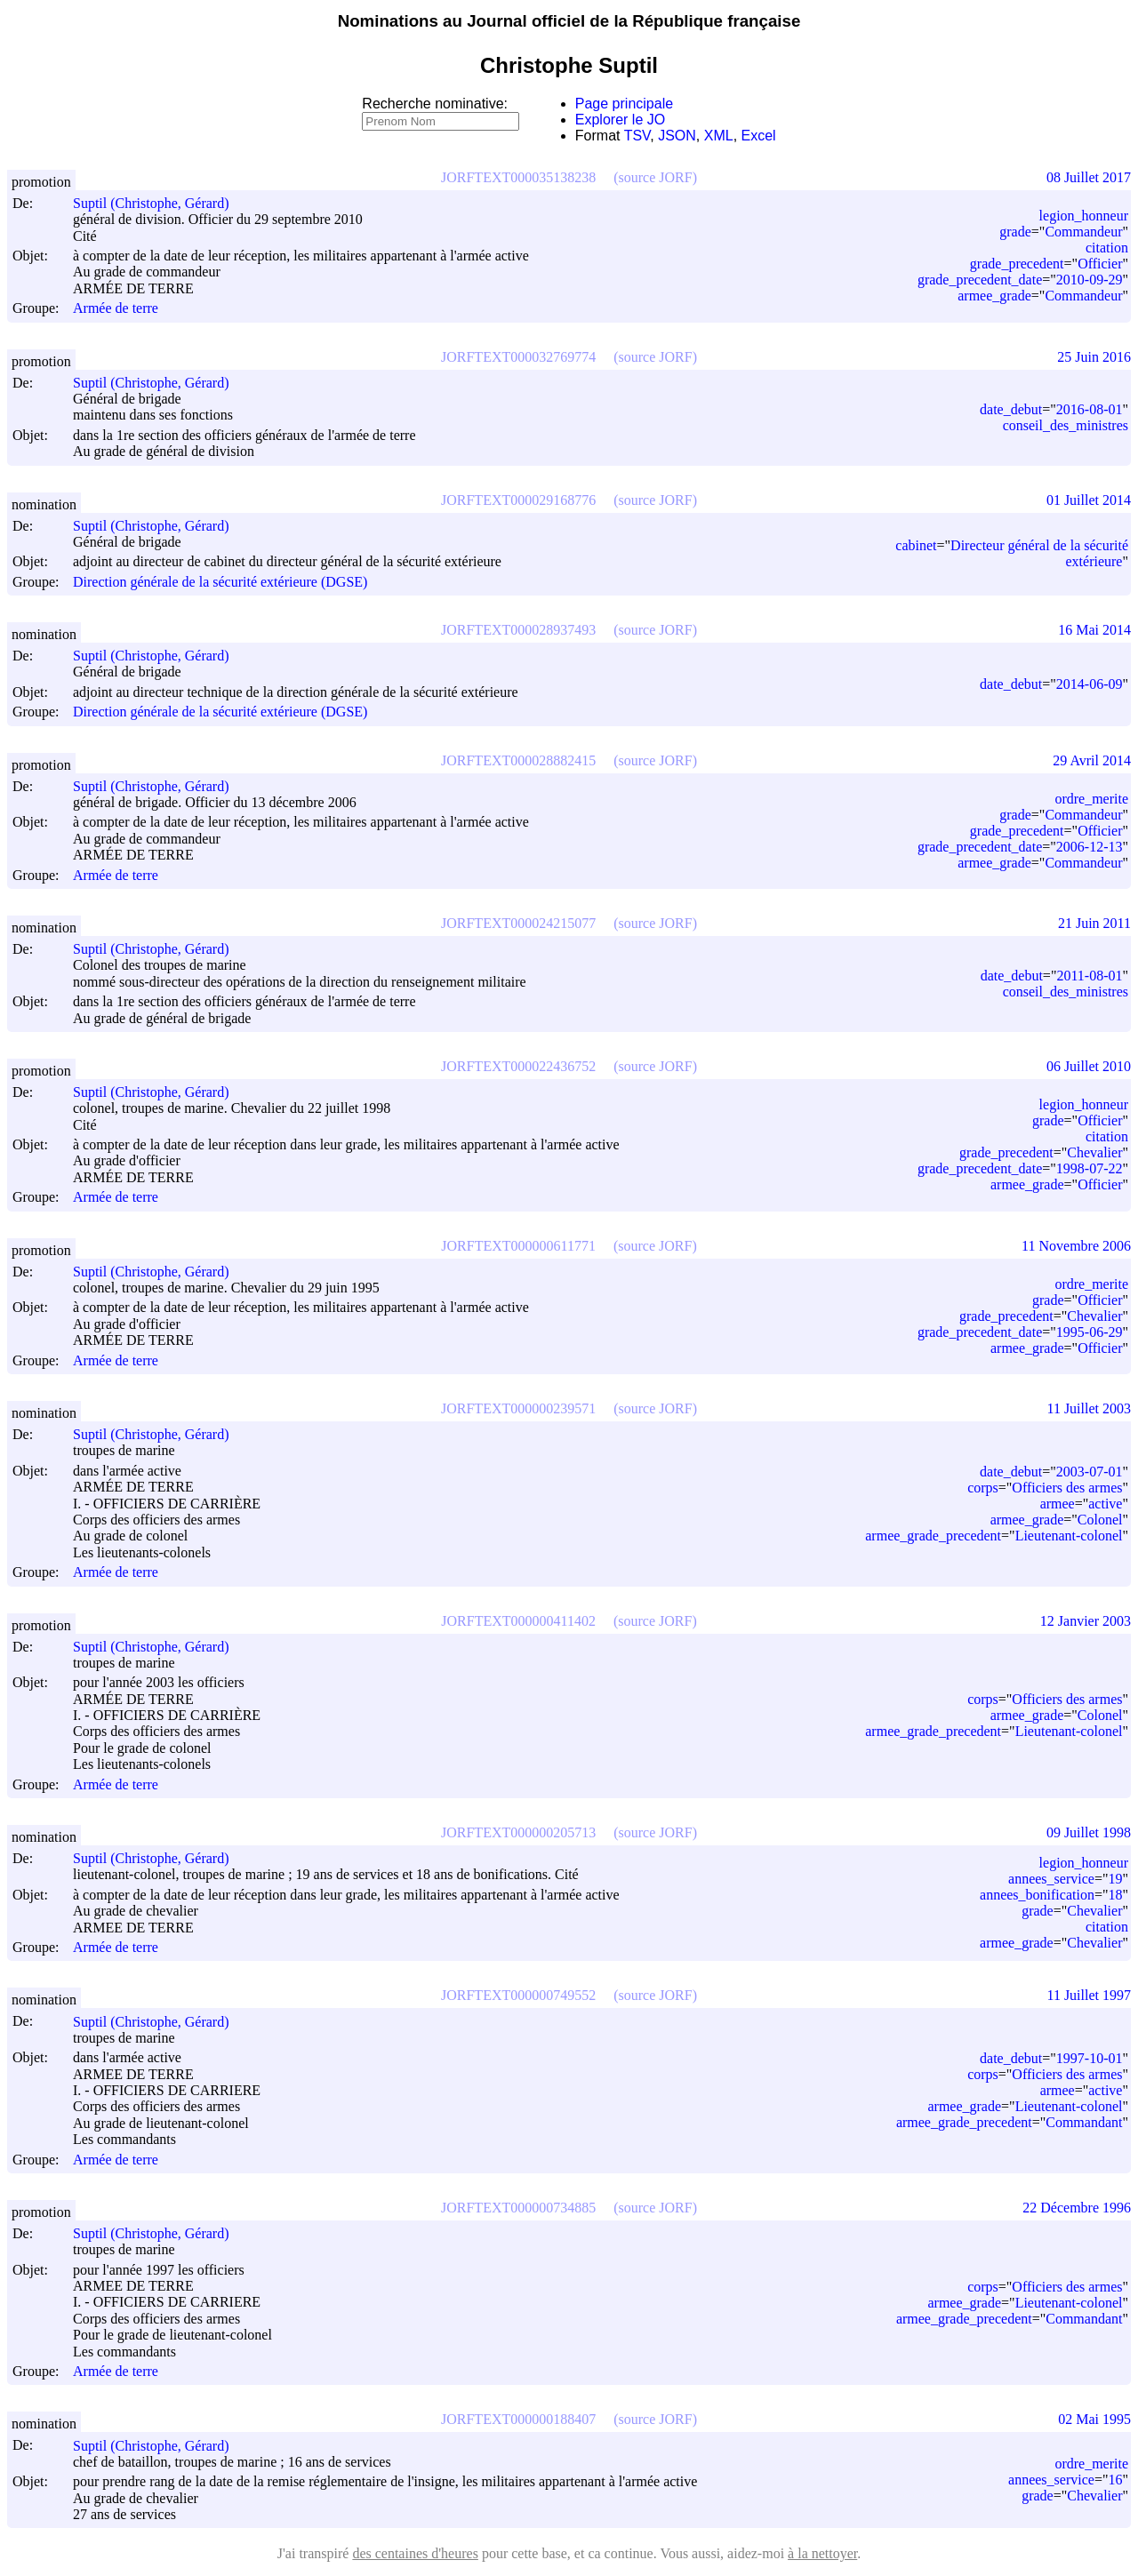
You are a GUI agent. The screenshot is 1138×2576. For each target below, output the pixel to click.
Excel (758, 135)
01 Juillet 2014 (1088, 500)
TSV (637, 135)
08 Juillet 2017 (1088, 177)
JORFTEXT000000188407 (518, 2419)
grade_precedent (1017, 263)
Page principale (624, 103)
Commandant (1084, 2122)
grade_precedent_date (980, 279)
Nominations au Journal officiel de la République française (569, 21)
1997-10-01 (1089, 2058)
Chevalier (1094, 1152)
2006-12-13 (1089, 846)
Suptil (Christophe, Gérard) (159, 203)
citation (1107, 247)
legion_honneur (1083, 215)
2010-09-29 (1089, 279)
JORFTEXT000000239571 (518, 1408)
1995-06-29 (1089, 1332)
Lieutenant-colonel (1069, 1535)
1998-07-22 (1089, 1168)
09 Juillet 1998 (1088, 1832)
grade (1015, 231)
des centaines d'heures (415, 2553)
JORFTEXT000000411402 (518, 1620)
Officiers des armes (1067, 1487)
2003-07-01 (1089, 1471)
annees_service (1051, 1878)
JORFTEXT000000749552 (518, 1995)
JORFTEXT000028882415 (518, 760)
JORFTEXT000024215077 (518, 923)
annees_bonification (1037, 1894)
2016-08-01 (1089, 409)
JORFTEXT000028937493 (518, 629)
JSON (677, 135)
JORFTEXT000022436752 (518, 1066)
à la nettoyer (822, 2553)
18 (1115, 1894)
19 (1115, 1878)
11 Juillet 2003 (1088, 1408)
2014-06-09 (1089, 684)
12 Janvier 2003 (1085, 1620)
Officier (1100, 263)
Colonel (1100, 1519)
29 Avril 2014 (1092, 760)
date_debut (1011, 409)
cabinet (915, 545)
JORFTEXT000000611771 (518, 1245)
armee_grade (994, 295)
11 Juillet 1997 (1088, 1995)
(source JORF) (655, 177)
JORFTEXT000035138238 (518, 177)
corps (982, 1487)
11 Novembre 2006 (1076, 1245)
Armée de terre (115, 308)
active (1105, 1503)
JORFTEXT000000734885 (518, 2207)
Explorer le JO (620, 119)
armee (1057, 1503)
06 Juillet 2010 (1088, 1066)
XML (718, 135)
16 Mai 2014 (1094, 629)
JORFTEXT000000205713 (518, 1832)
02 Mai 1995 (1094, 2419)
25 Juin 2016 (1094, 356)
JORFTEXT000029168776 (518, 500)
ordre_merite (1091, 798)
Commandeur (1083, 231)
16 (1115, 2479)
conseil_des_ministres (1065, 425)
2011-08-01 (1089, 975)
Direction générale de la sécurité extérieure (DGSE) (220, 581)
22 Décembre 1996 (1076, 2207)
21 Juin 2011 (1094, 923)
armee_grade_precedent (933, 1535)
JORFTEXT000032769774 (518, 356)
